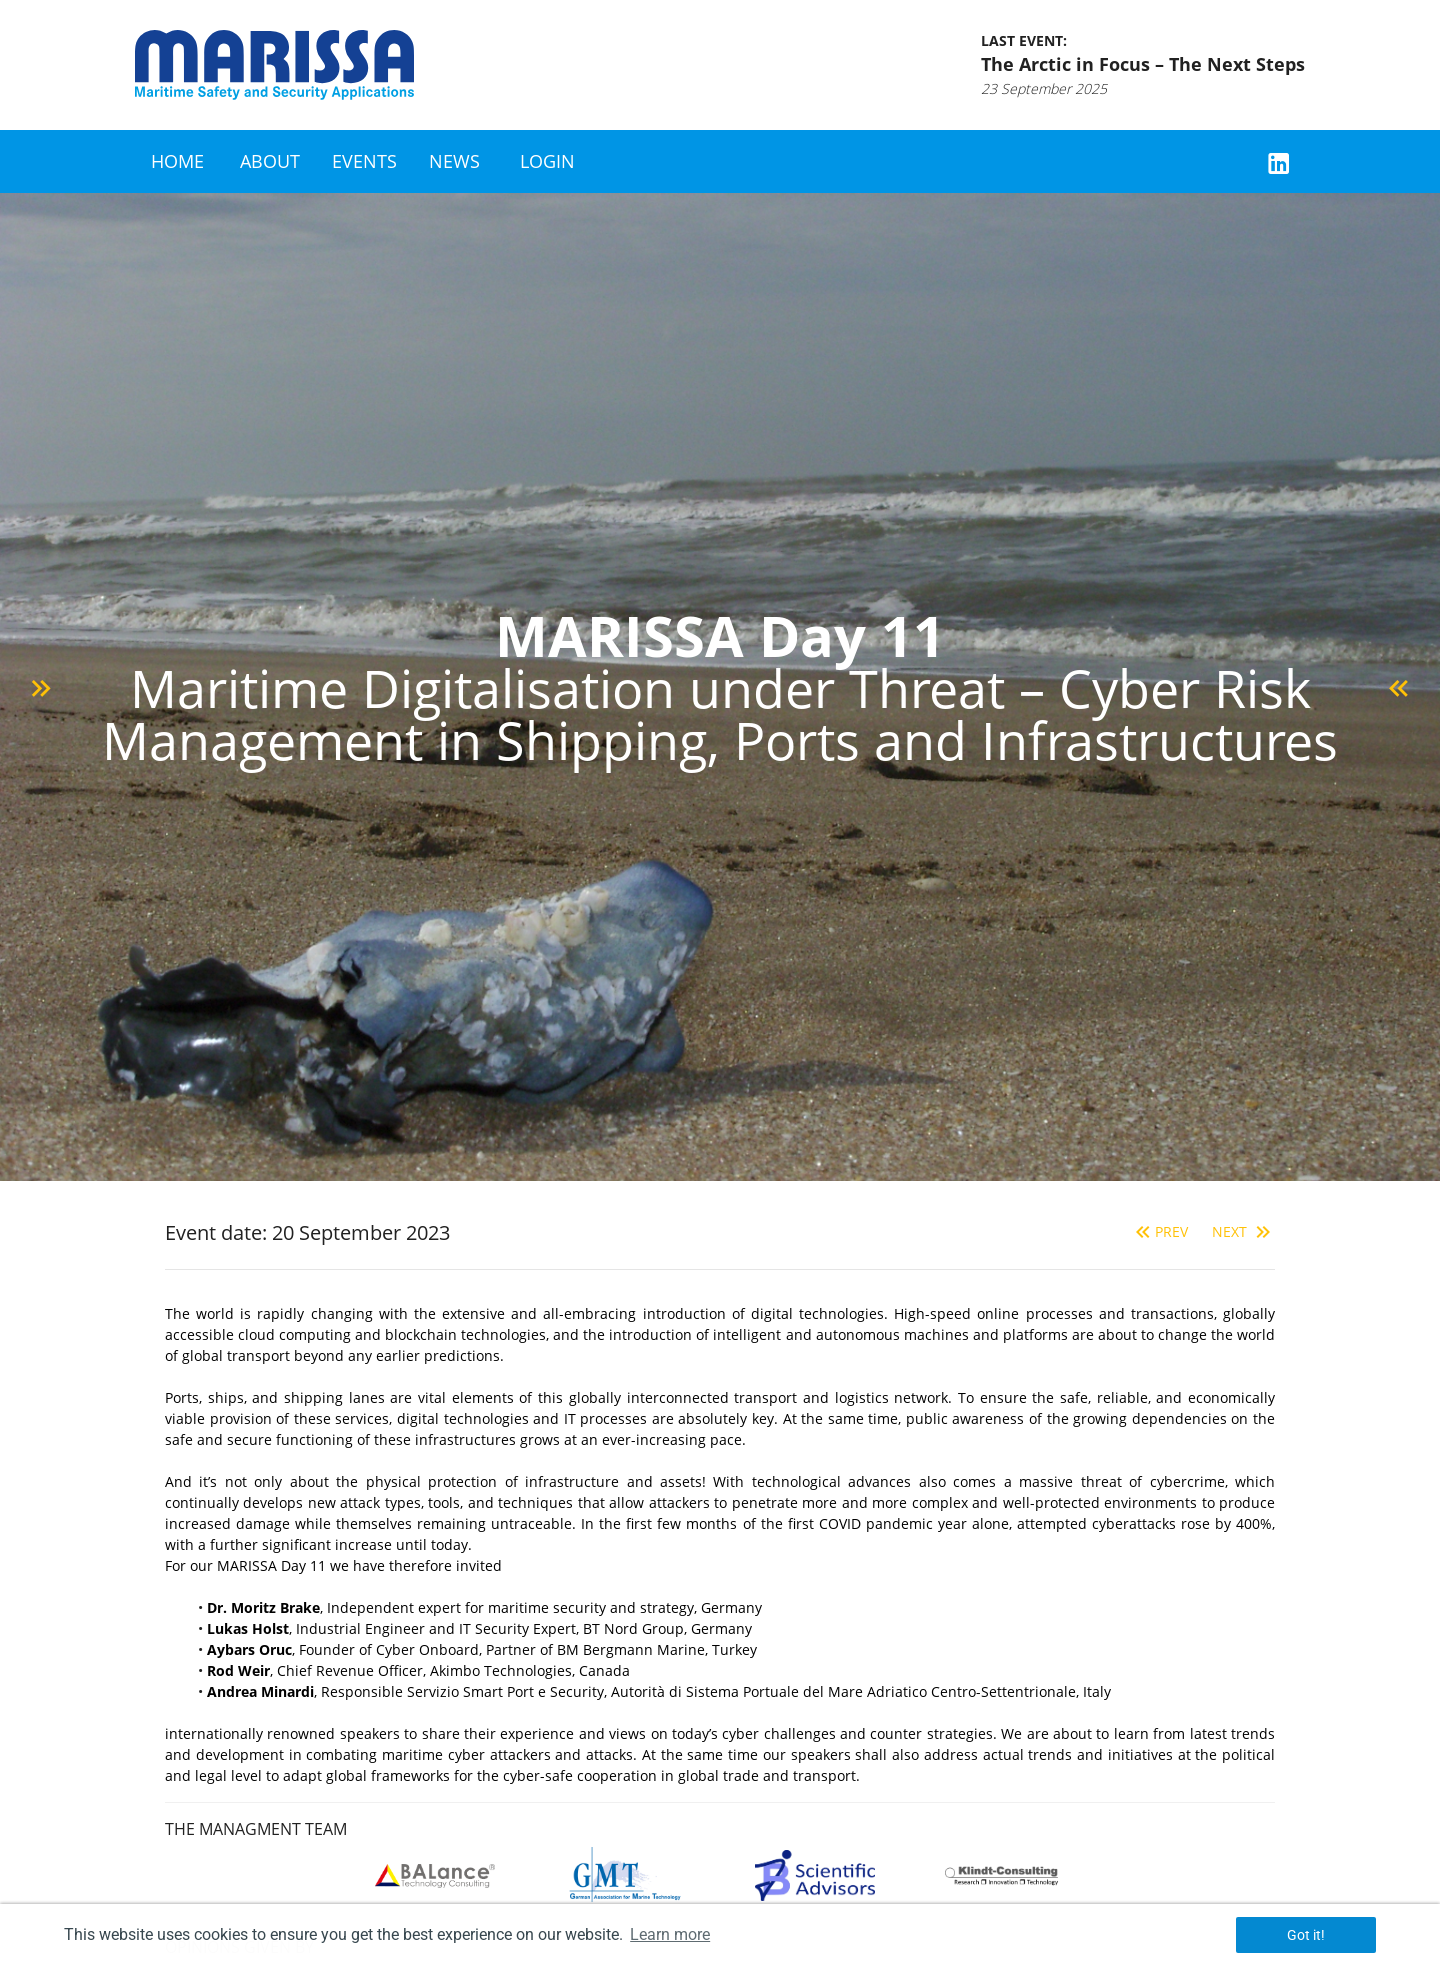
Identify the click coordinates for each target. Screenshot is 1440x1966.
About (270, 161)
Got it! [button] (1306, 1935)
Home (177, 161)
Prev (1159, 1231)
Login (547, 161)
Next (1243, 1231)
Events (364, 161)
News (454, 161)
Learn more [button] (670, 1934)
